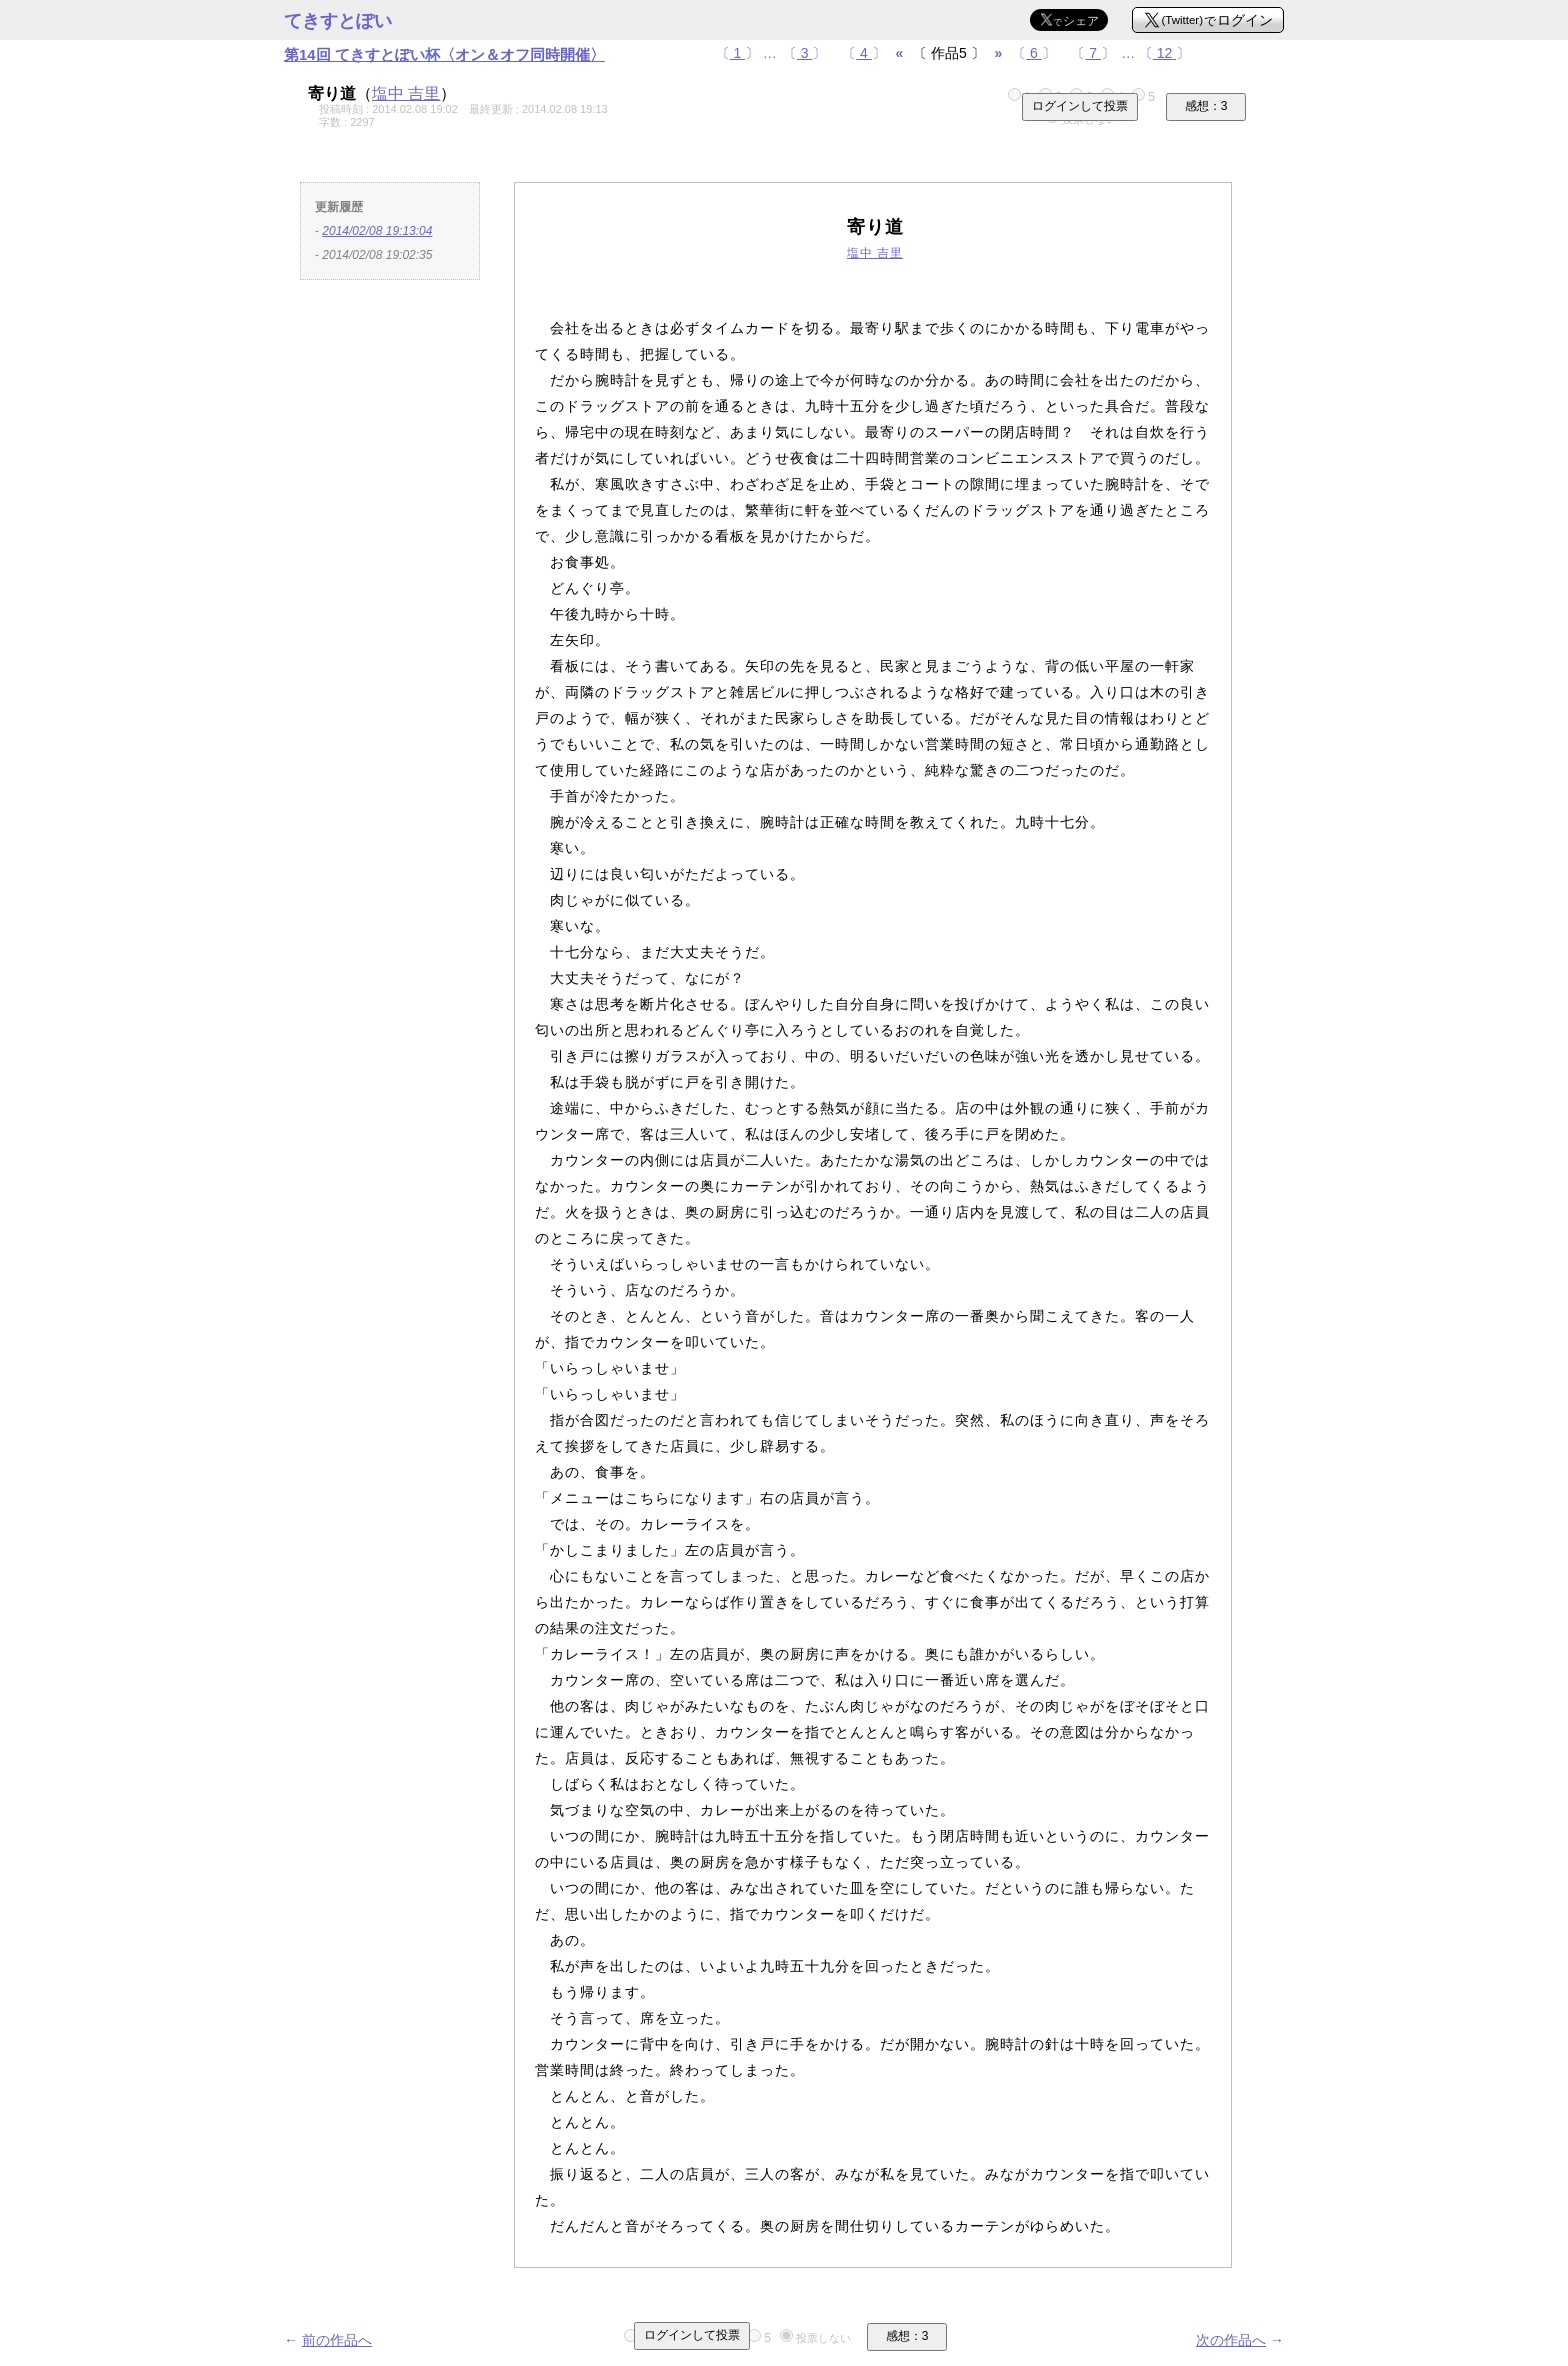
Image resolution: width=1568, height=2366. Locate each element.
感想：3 (1206, 106)
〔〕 (738, 53)
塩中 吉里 (406, 93)
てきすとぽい (338, 21)
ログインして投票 (1080, 106)
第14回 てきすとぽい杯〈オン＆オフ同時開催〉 (444, 54)
